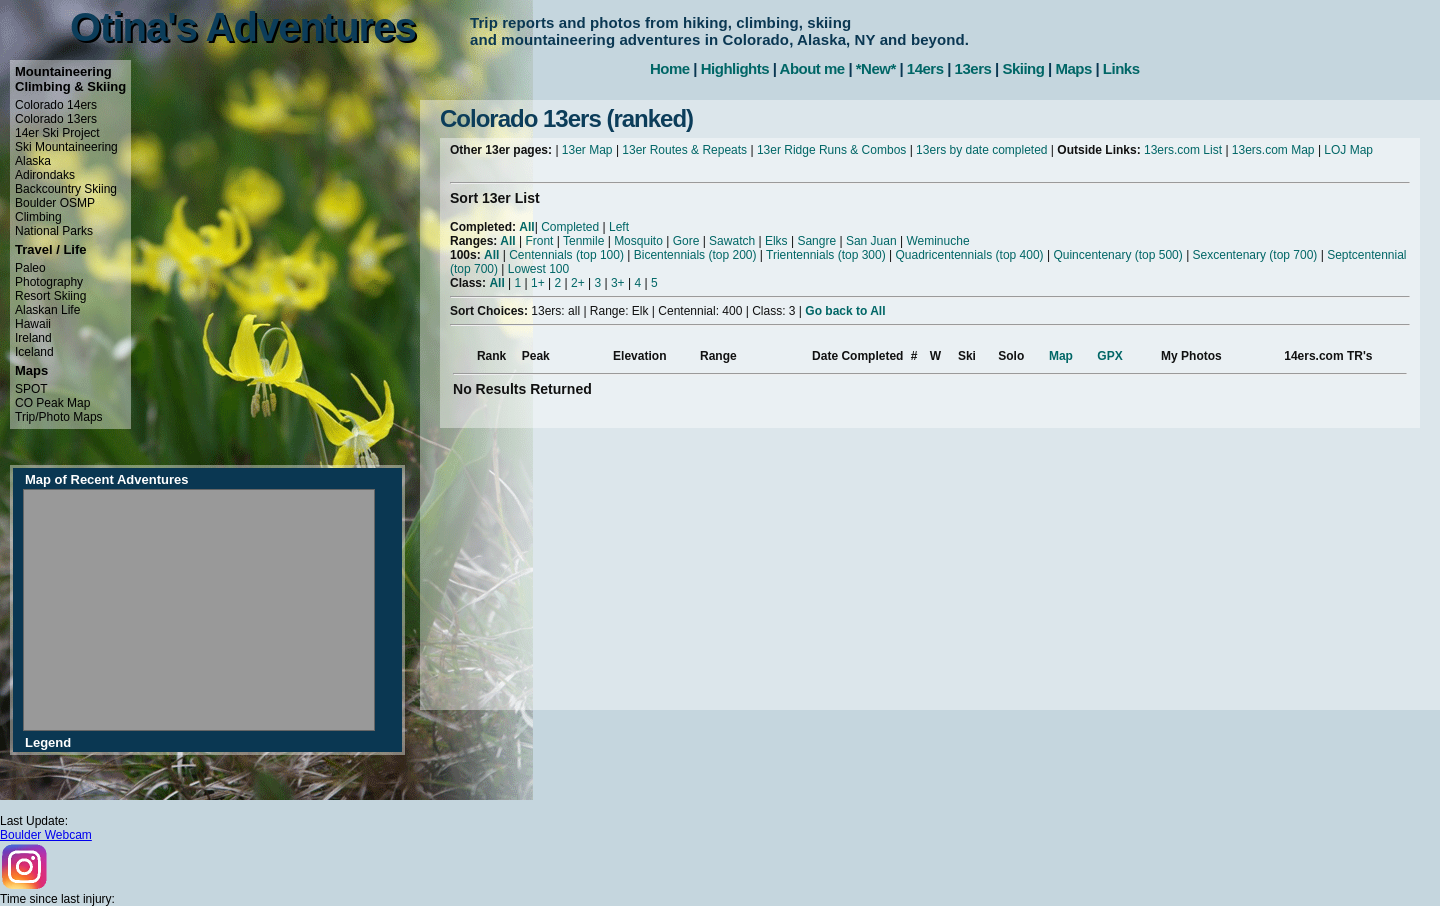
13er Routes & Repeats (684, 150)
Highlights (735, 68)
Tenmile (583, 241)
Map (1061, 356)
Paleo (30, 268)
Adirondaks (45, 175)
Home (670, 68)
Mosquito (638, 241)
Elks (776, 241)
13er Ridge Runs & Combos (831, 150)
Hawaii (33, 324)
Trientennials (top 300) (826, 255)
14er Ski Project (57, 133)
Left (619, 227)
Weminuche (937, 241)
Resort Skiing (50, 296)
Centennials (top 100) (566, 255)
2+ (578, 283)
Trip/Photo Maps (59, 417)
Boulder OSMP (55, 203)
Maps (1073, 68)
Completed (570, 227)
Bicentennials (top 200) (695, 255)
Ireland (33, 338)
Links (1121, 68)
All (526, 227)
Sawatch (732, 241)
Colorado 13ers (56, 119)
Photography (49, 282)
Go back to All (845, 311)
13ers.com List (1183, 150)
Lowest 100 (538, 269)
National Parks (54, 231)
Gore (686, 241)
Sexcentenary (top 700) (1255, 255)
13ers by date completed (981, 150)
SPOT (31, 389)
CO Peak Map (52, 403)
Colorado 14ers (56, 105)
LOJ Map (1348, 150)
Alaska (33, 161)
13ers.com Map (1273, 150)
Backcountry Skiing (66, 189)
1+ (538, 283)
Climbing (38, 217)
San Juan (871, 241)
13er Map (587, 150)
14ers (925, 68)
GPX (1109, 356)
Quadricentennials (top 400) (969, 255)
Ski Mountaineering (66, 147)
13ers (973, 68)
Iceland (34, 352)
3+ (618, 283)
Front (539, 241)
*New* (876, 68)
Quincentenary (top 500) (1117, 255)
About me (812, 68)
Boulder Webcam (46, 835)
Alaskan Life (47, 310)
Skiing (1023, 68)
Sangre (816, 241)
